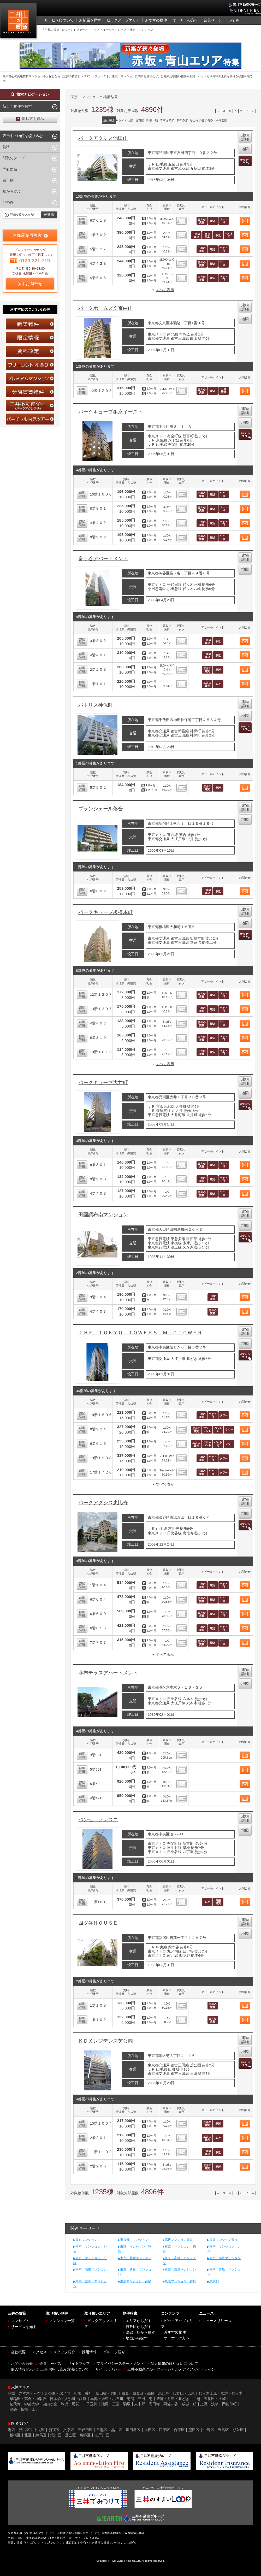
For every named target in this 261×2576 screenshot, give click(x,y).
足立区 (70, 2435)
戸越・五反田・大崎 (209, 2399)
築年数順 (182, 120)
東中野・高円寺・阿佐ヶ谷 (156, 2404)
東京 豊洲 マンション (90, 2283)
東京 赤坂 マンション (224, 2272)
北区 (28, 2435)
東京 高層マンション (91, 2269)
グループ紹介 (114, 2352)
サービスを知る (24, 2327)
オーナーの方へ (176, 2338)
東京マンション (86, 2240)
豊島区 (223, 2430)
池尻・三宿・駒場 (115, 2404)
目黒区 (101, 2430)
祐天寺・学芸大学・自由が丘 (33, 2404)
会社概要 (18, 2352)
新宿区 (54, 2430)
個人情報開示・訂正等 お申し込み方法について (50, 2369)
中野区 (208, 2430)
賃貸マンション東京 (223, 2240)
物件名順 (221, 120)
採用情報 (89, 2352)
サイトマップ (79, 2364)
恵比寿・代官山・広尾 (176, 2393)
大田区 (149, 2430)
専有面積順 (167, 120)
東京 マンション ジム (90, 2249)
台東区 (179, 2430)
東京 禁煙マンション (135, 2258)
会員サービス (50, 2364)
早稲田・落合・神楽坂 (28, 2399)
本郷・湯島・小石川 (106, 2399)
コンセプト (20, 2321)
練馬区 (40, 2435)
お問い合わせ (22, 2364)
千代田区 (85, 2430)
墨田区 (193, 2430)
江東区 (164, 2430)
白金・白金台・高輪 (138, 2393)
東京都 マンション (134, 2240)
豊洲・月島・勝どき (172, 2399)
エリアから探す (138, 2321)
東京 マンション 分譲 (90, 2260)
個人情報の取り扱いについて (174, 2364)
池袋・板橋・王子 (24, 2409)
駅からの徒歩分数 (201, 120)
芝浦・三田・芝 (139, 2399)
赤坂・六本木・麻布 (24, 2393)
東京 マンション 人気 (224, 2249)
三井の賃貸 (19, 22)
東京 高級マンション (225, 2258)
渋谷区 (24, 2430)
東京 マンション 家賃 (134, 2249)
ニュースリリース (217, 2321)
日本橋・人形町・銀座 (68, 2399)
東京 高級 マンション (179, 2260)
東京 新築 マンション (134, 2272)
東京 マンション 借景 (179, 2249)
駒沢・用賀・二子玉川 (79, 2404)
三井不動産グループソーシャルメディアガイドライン (171, 2369)
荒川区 (55, 2435)
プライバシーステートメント (120, 2364)
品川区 (116, 2430)
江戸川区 (101, 2435)
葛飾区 (85, 2435)
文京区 (68, 2430)
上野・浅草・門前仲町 (218, 2404)
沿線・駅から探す (140, 2333)
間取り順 (152, 120)
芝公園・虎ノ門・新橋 (63, 2393)
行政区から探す (138, 2327)
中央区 (39, 2430)
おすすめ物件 (175, 2332)
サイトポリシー (108, 2369)
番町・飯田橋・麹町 (101, 2393)
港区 (11, 2430)
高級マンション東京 (179, 2240)
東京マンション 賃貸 (180, 2281)
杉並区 (238, 2430)
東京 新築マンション (180, 2269)
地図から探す (137, 2338)
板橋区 (15, 2435)
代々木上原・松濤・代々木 (220, 2393)
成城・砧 (189, 2404)
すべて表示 (165, 290)
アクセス (39, 2352)
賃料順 (139, 120)
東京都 (214, 2281)
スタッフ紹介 (64, 2352)
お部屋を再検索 (27, 235)
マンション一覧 (62, 2321)
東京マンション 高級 (135, 2281)
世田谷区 (133, 2430)
